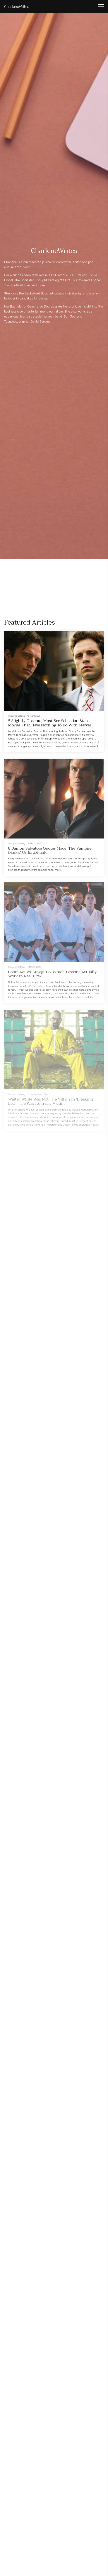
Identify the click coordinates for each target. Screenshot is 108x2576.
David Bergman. (42, 321)
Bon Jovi (70, 316)
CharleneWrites (16, 6)
